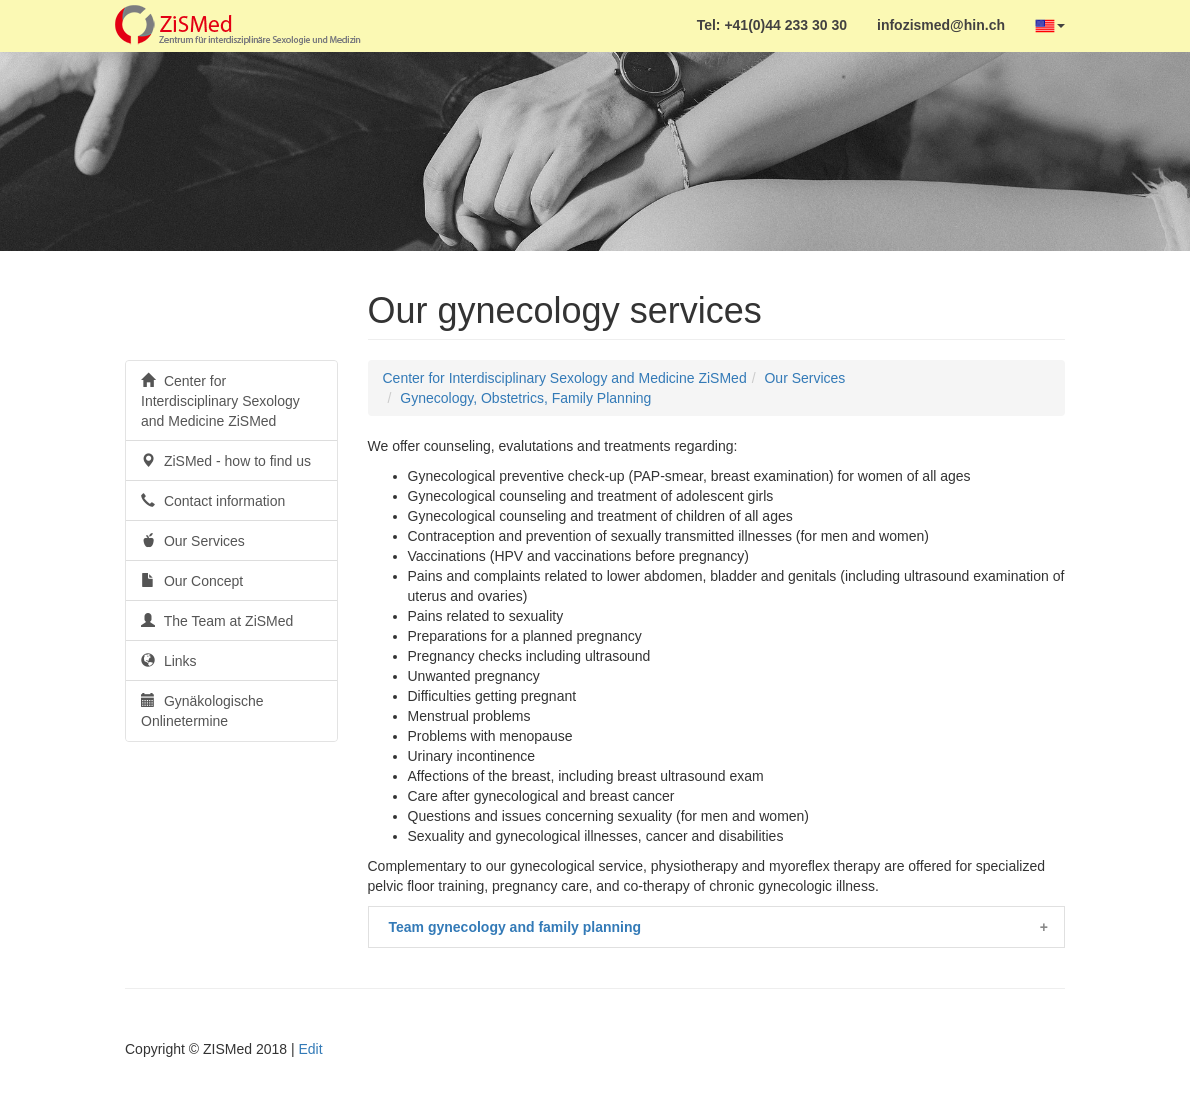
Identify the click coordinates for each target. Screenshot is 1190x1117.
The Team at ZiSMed (217, 621)
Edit (310, 1049)
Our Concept (192, 581)
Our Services (193, 541)
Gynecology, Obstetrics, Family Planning (525, 398)
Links (169, 661)
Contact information (213, 501)
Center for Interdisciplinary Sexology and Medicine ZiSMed (220, 401)
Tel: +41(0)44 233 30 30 (772, 25)
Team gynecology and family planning (515, 927)
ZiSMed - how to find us (226, 461)
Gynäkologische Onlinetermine (202, 711)
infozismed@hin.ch (941, 25)
